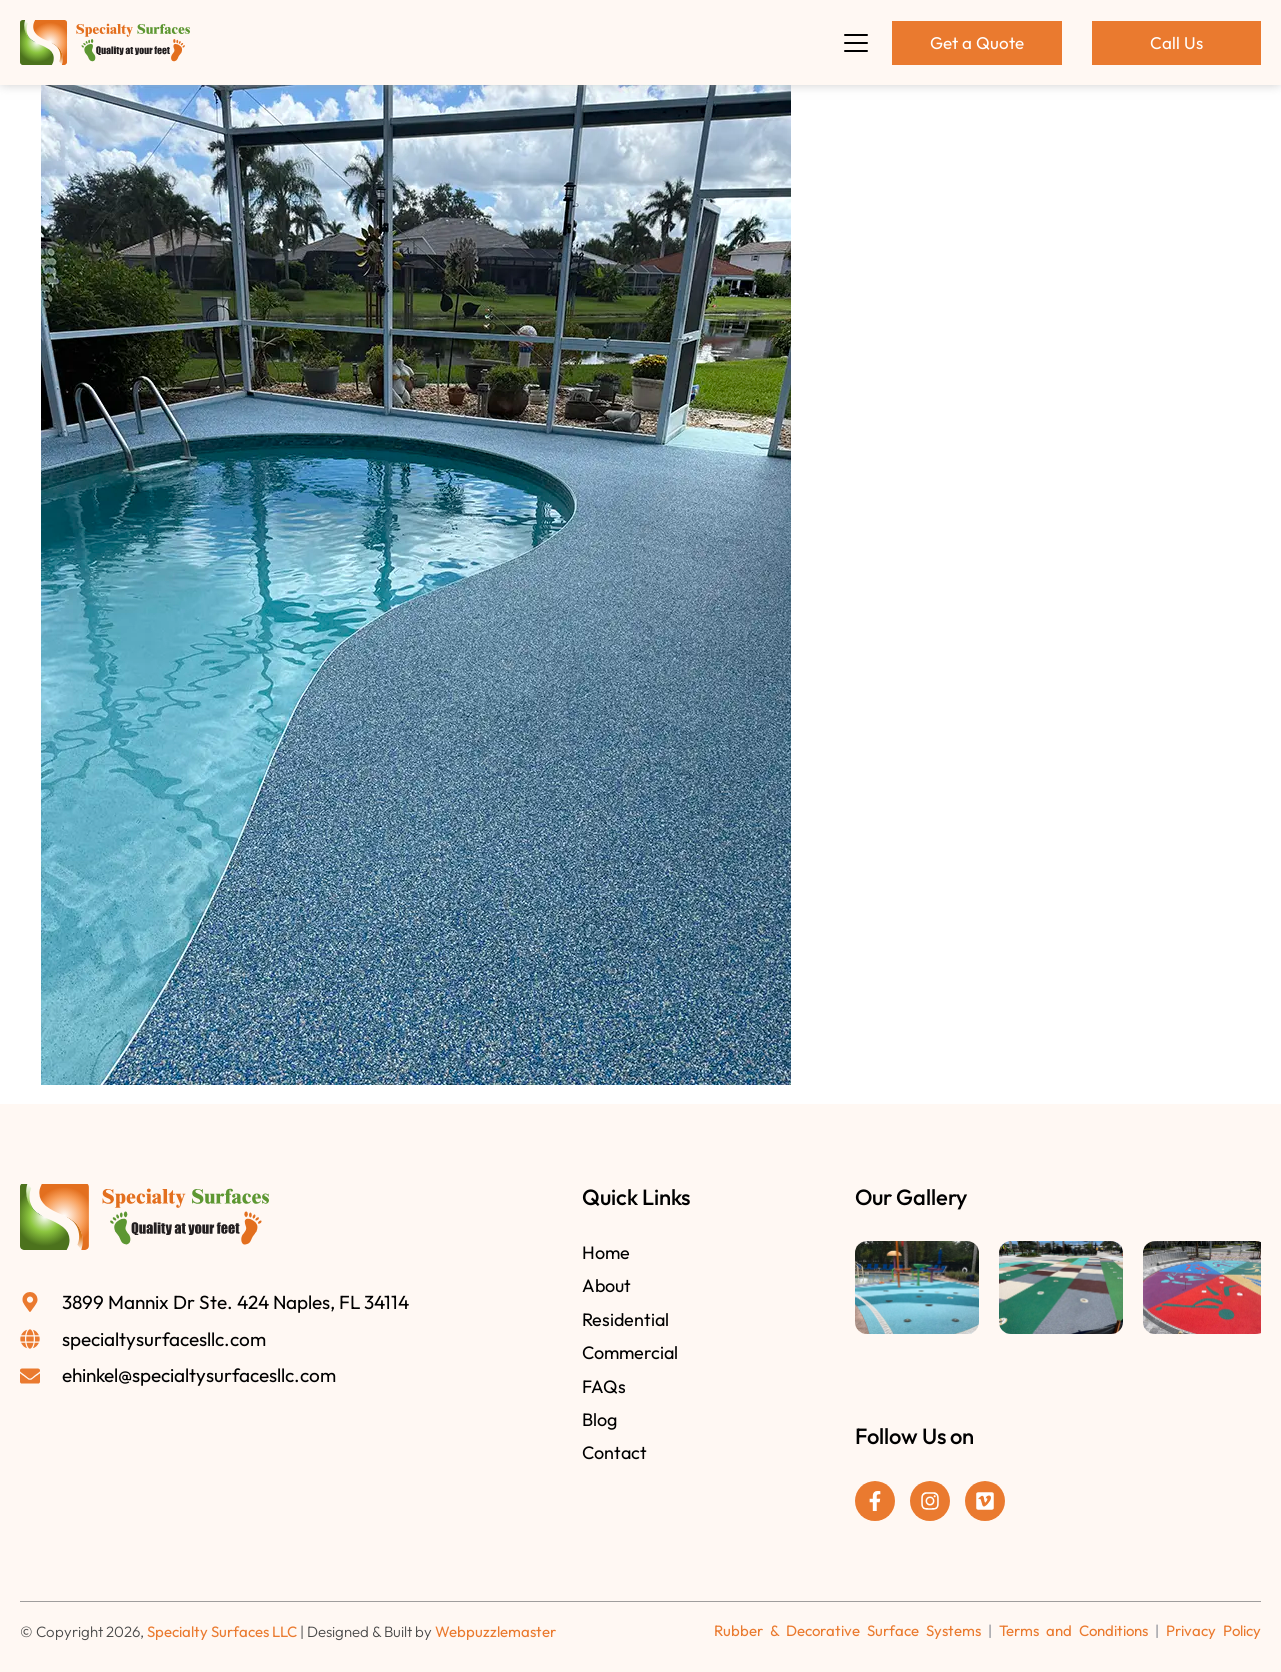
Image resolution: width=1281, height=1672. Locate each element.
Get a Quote (977, 42)
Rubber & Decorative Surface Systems (847, 1630)
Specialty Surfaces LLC (222, 1631)
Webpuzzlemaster (495, 1631)
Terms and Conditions (1073, 1630)
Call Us (1176, 42)
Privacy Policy (1213, 1630)
